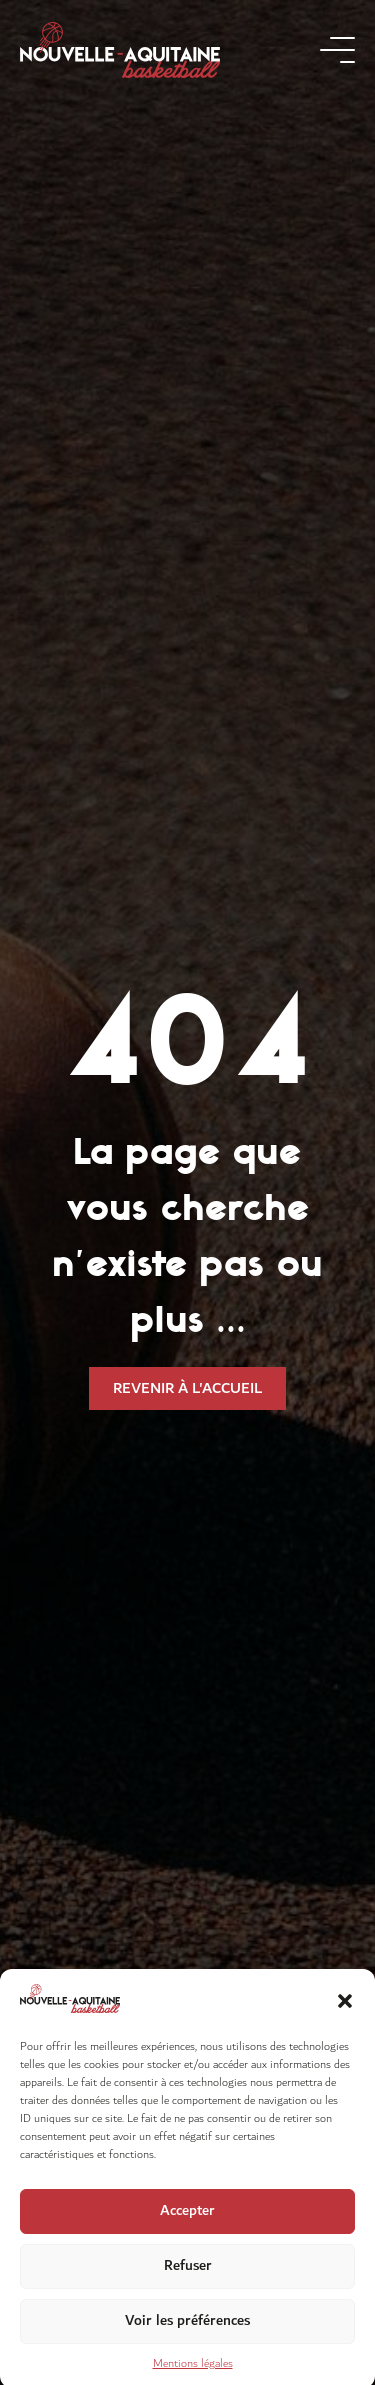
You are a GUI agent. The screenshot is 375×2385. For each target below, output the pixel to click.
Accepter (187, 2223)
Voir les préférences (187, 2333)
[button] (345, 2014)
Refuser (188, 2278)
